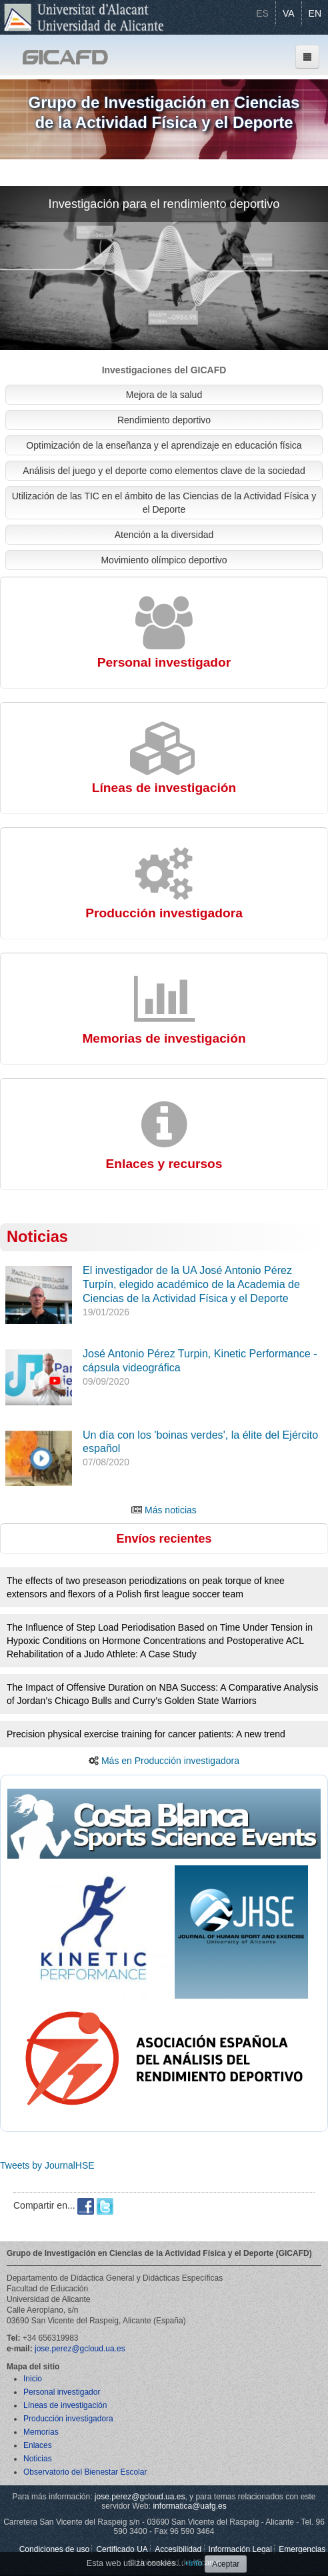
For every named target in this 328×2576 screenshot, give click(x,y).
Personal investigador (61, 2392)
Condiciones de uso (54, 2549)
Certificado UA (121, 2549)
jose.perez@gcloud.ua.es (80, 2348)
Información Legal (240, 2549)
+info (193, 2563)
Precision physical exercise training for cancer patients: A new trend (146, 1734)
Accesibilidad (178, 2549)
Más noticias (171, 1510)
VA (289, 13)
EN (315, 13)
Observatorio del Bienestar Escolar (85, 2472)
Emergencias (302, 2549)
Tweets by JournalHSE (47, 2165)
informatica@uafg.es (189, 2506)
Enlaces (37, 2445)
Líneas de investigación (65, 2405)
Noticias (37, 1236)
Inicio (32, 2378)
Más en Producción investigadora (170, 1760)
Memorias (41, 2432)
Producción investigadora (68, 2418)
